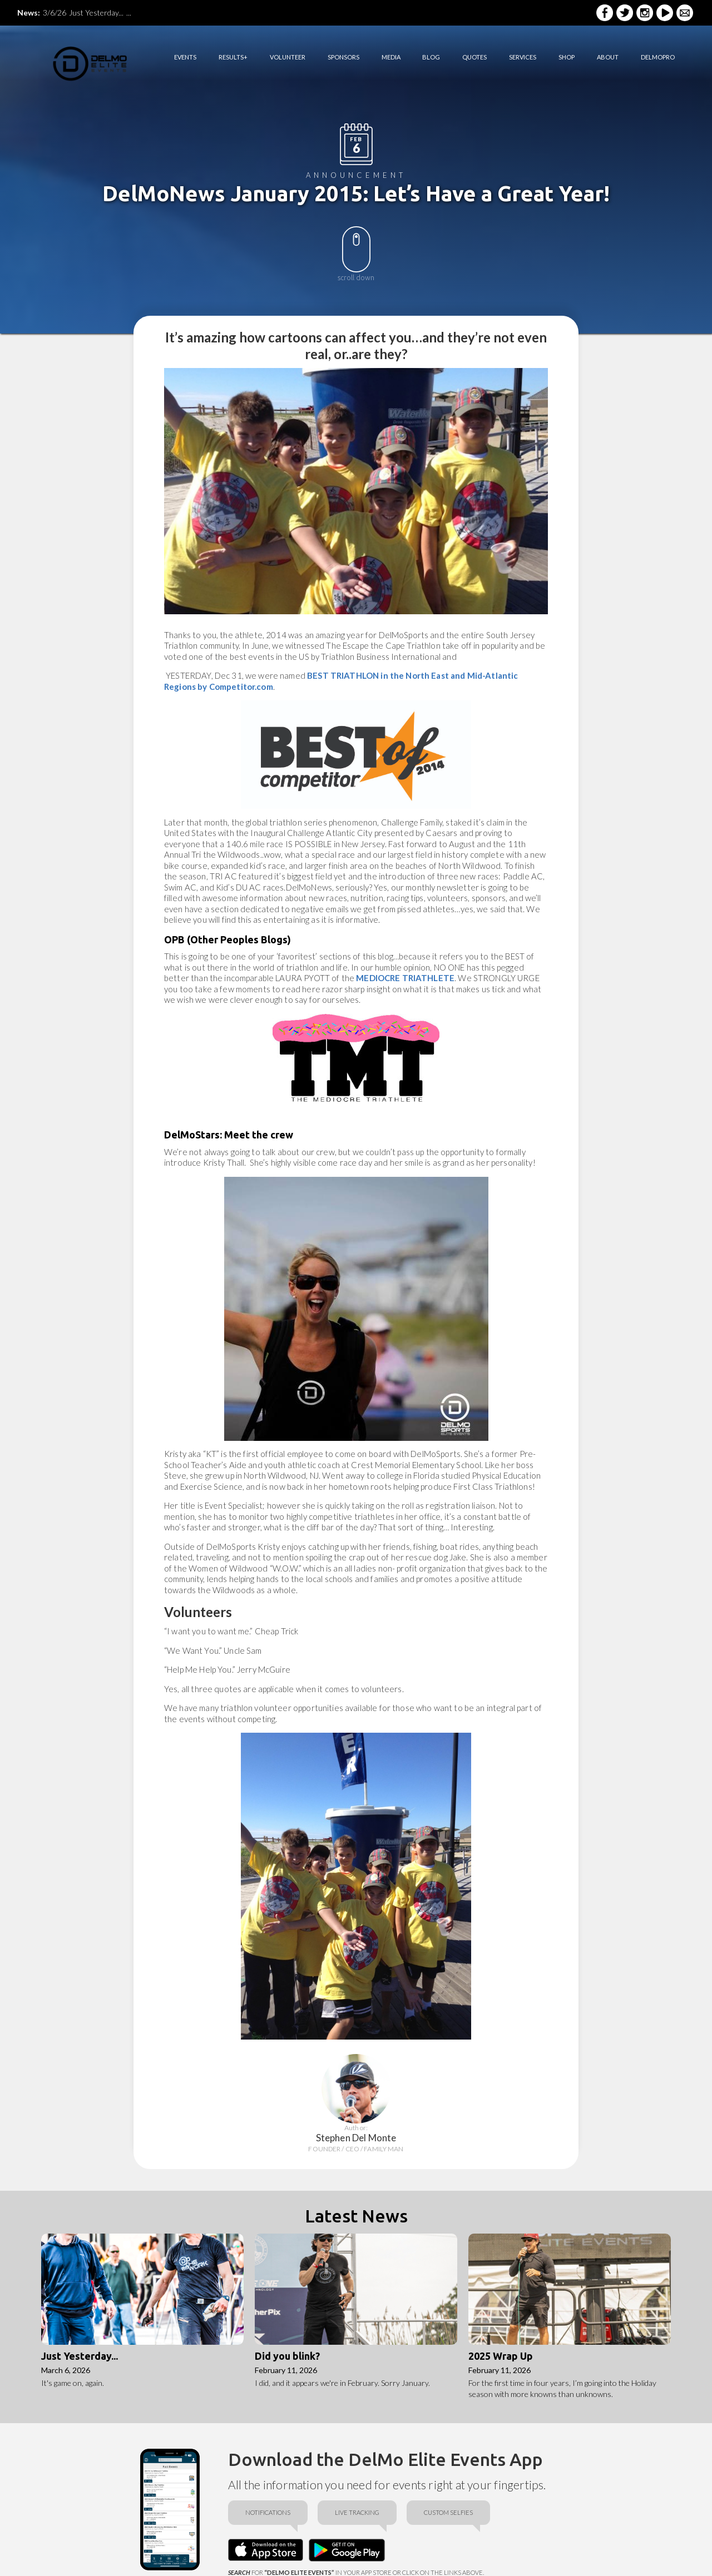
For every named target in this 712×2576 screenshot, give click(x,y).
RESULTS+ (233, 57)
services (522, 57)
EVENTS (185, 57)
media (391, 57)
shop (566, 57)
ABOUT (608, 57)
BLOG (431, 57)
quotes (474, 57)
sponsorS (343, 57)
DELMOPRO (658, 57)
